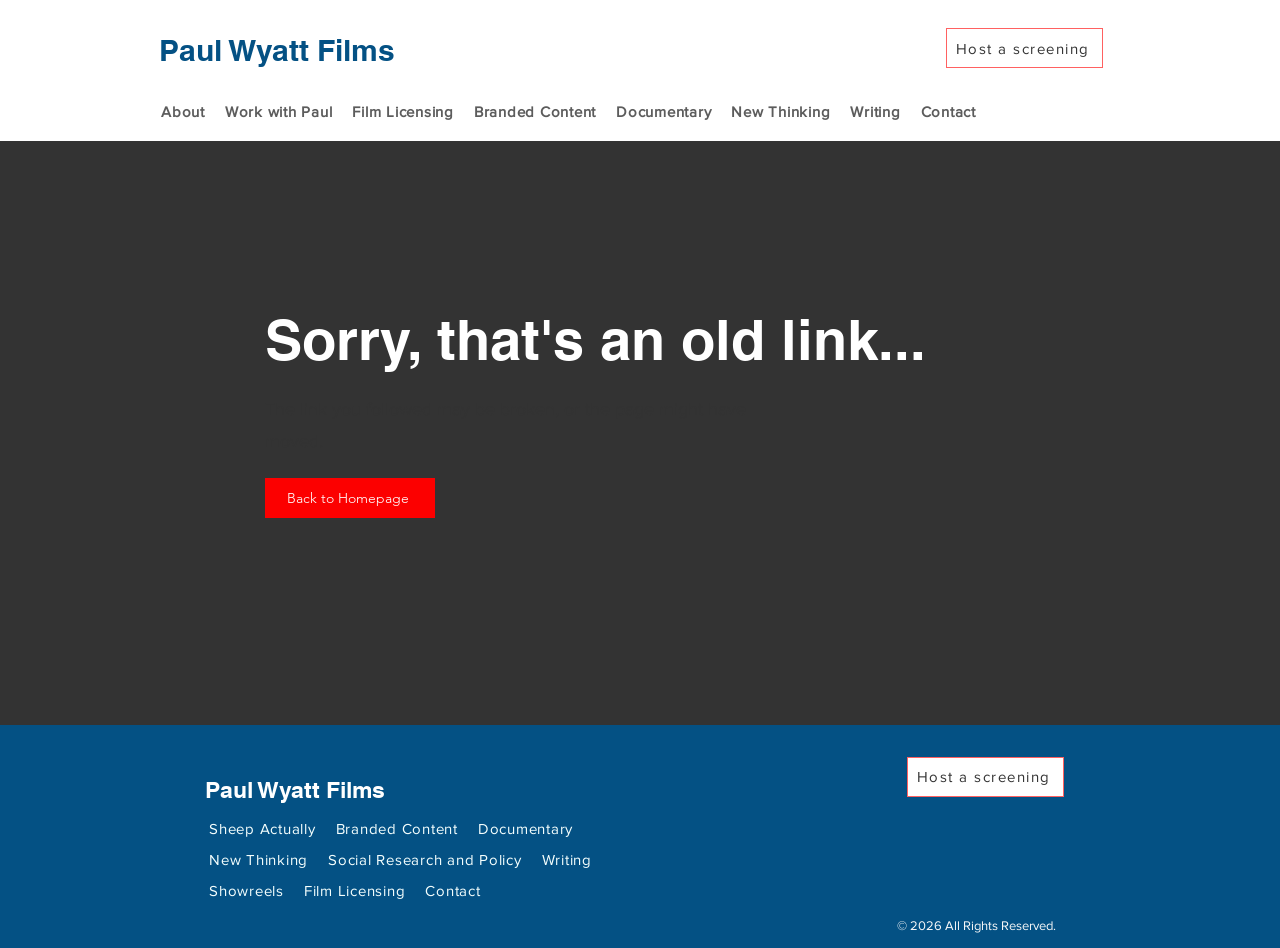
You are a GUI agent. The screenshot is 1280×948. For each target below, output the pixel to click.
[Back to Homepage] (350, 498)
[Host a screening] (1024, 48)
